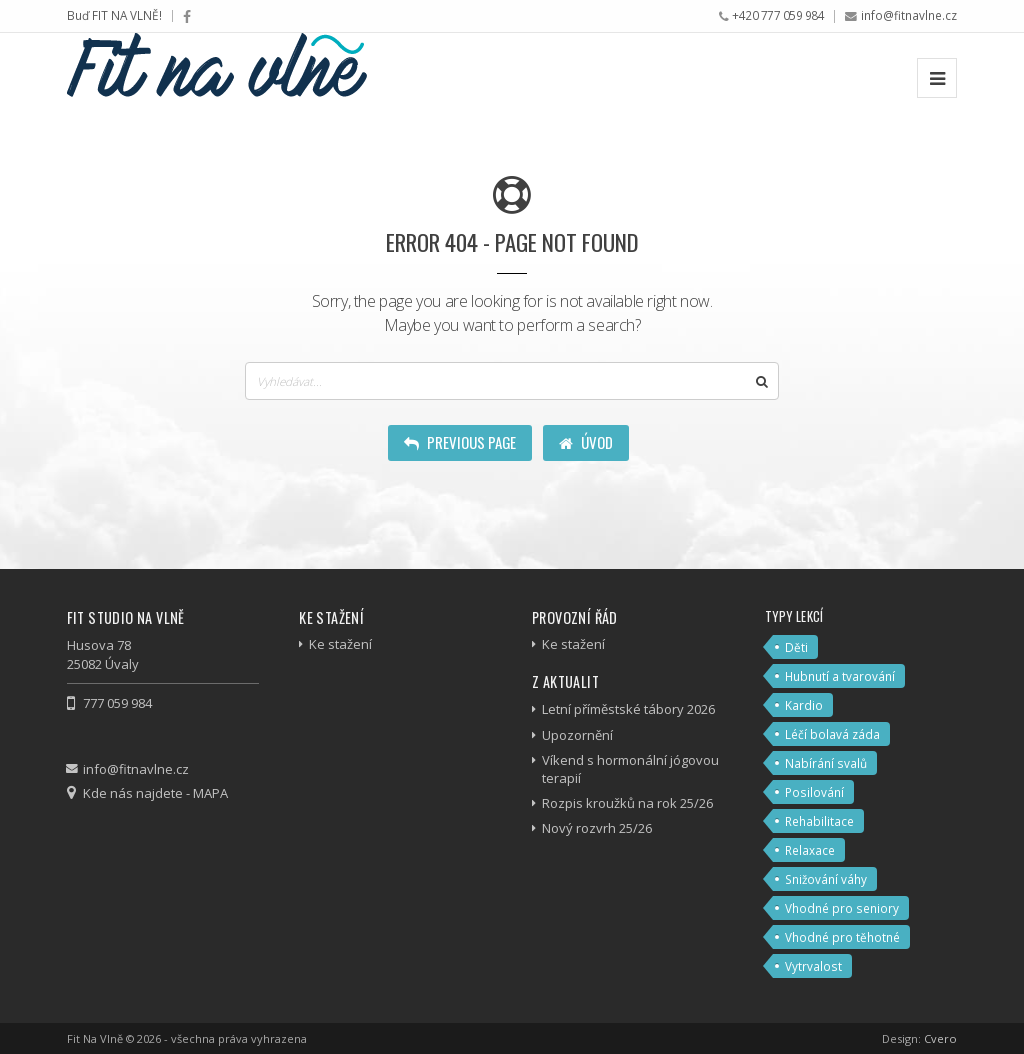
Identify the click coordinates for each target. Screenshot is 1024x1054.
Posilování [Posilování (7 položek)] (814, 792)
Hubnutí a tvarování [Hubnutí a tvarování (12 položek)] (840, 676)
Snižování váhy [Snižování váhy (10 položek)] (826, 879)
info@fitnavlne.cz (909, 15)
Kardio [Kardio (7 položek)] (804, 705)
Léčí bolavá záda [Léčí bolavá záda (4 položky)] (832, 734)
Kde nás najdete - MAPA (155, 793)
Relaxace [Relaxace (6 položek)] (810, 850)
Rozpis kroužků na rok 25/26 (627, 803)
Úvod (586, 442)
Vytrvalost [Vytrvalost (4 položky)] (813, 966)
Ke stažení (340, 644)
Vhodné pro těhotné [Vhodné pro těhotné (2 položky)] (842, 937)
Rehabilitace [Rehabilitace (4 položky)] (819, 821)
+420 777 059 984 (778, 15)
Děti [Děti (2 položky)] (796, 647)
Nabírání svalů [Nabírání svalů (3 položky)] (826, 763)
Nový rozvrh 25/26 (597, 828)
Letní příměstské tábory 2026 (628, 709)
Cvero (940, 1038)
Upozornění (577, 735)
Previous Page (460, 442)
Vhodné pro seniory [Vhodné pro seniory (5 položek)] (842, 908)
